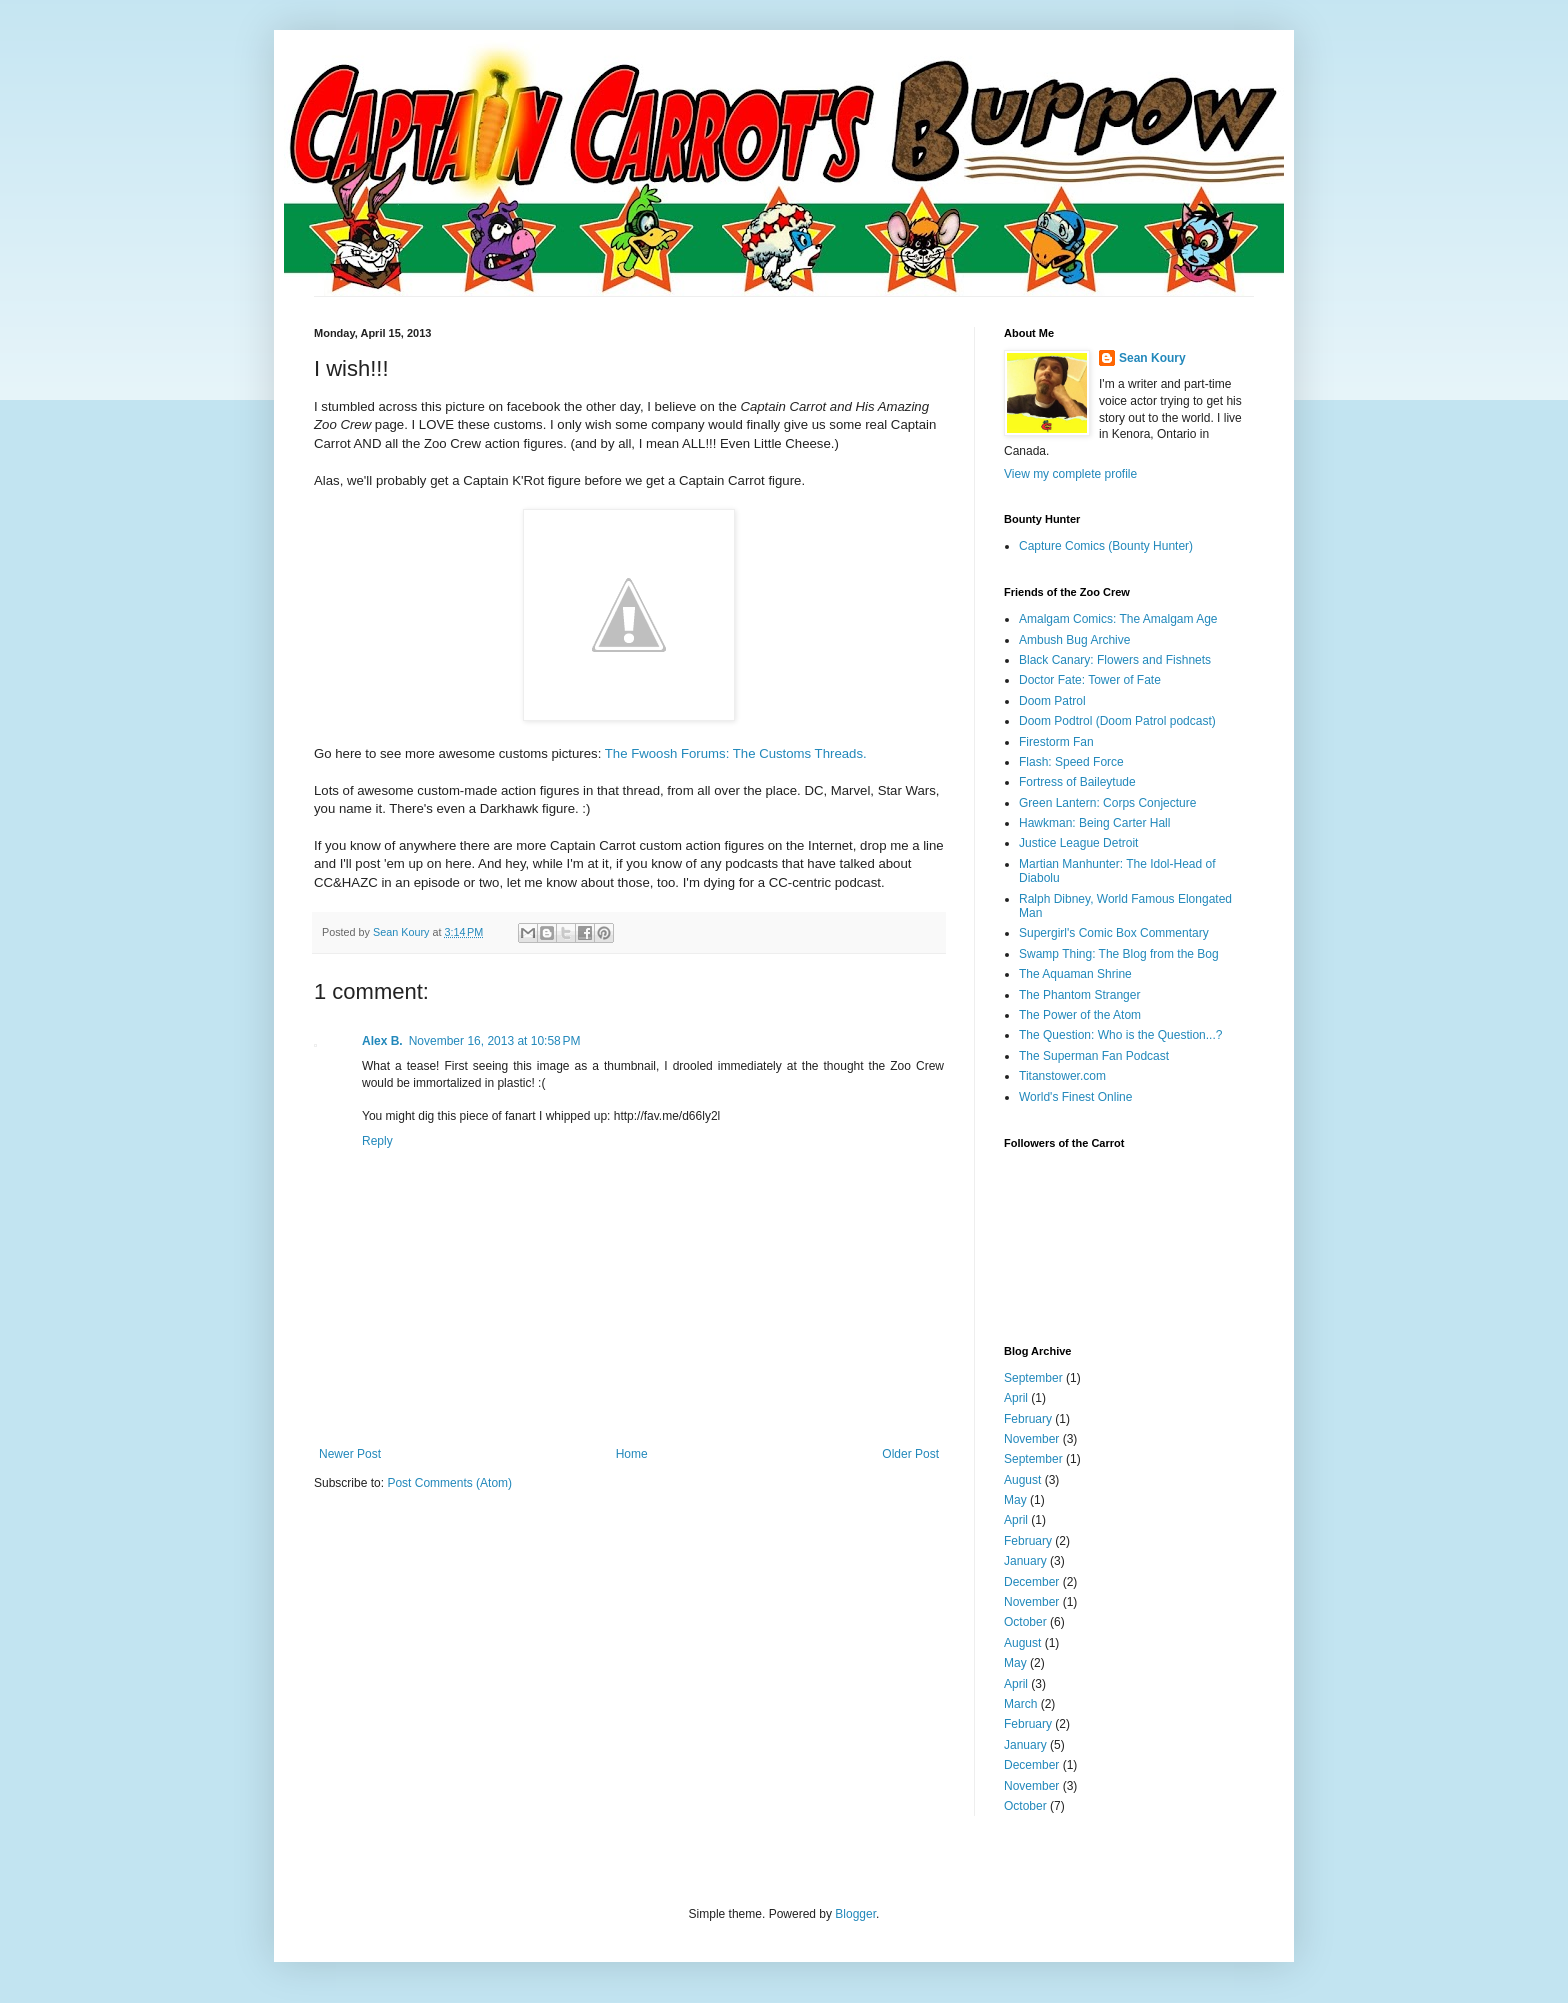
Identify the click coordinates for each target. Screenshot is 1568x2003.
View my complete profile (1070, 474)
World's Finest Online (1075, 1097)
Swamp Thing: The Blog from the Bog (1119, 954)
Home (632, 1454)
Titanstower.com (1062, 1076)
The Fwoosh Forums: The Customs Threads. (736, 753)
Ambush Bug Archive (1074, 640)
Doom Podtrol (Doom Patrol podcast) (1117, 721)
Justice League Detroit (1078, 843)
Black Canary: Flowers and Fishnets (1115, 660)
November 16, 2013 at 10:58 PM (495, 1041)
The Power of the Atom (1080, 1015)
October (1025, 1622)
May (1015, 1500)
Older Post (910, 1454)
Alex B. (382, 1041)
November (1031, 1439)
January (1025, 1561)
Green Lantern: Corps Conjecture (1107, 803)
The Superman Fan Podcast (1094, 1056)
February (1028, 1419)
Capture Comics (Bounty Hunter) (1106, 546)
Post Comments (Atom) (449, 1483)
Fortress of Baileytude (1077, 782)
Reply (377, 1141)
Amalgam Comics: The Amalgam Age (1118, 619)
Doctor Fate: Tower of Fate (1090, 680)
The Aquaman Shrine (1075, 974)
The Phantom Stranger (1079, 995)
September (1033, 1378)
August (1022, 1480)
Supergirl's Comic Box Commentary (1114, 933)
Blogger (855, 1914)
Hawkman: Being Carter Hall (1094, 823)
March (1020, 1704)
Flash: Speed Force (1071, 762)
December (1031, 1582)
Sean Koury (1152, 358)
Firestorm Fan (1056, 742)
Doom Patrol (1052, 701)
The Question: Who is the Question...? (1120, 1035)
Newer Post (350, 1454)
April (1016, 1398)
